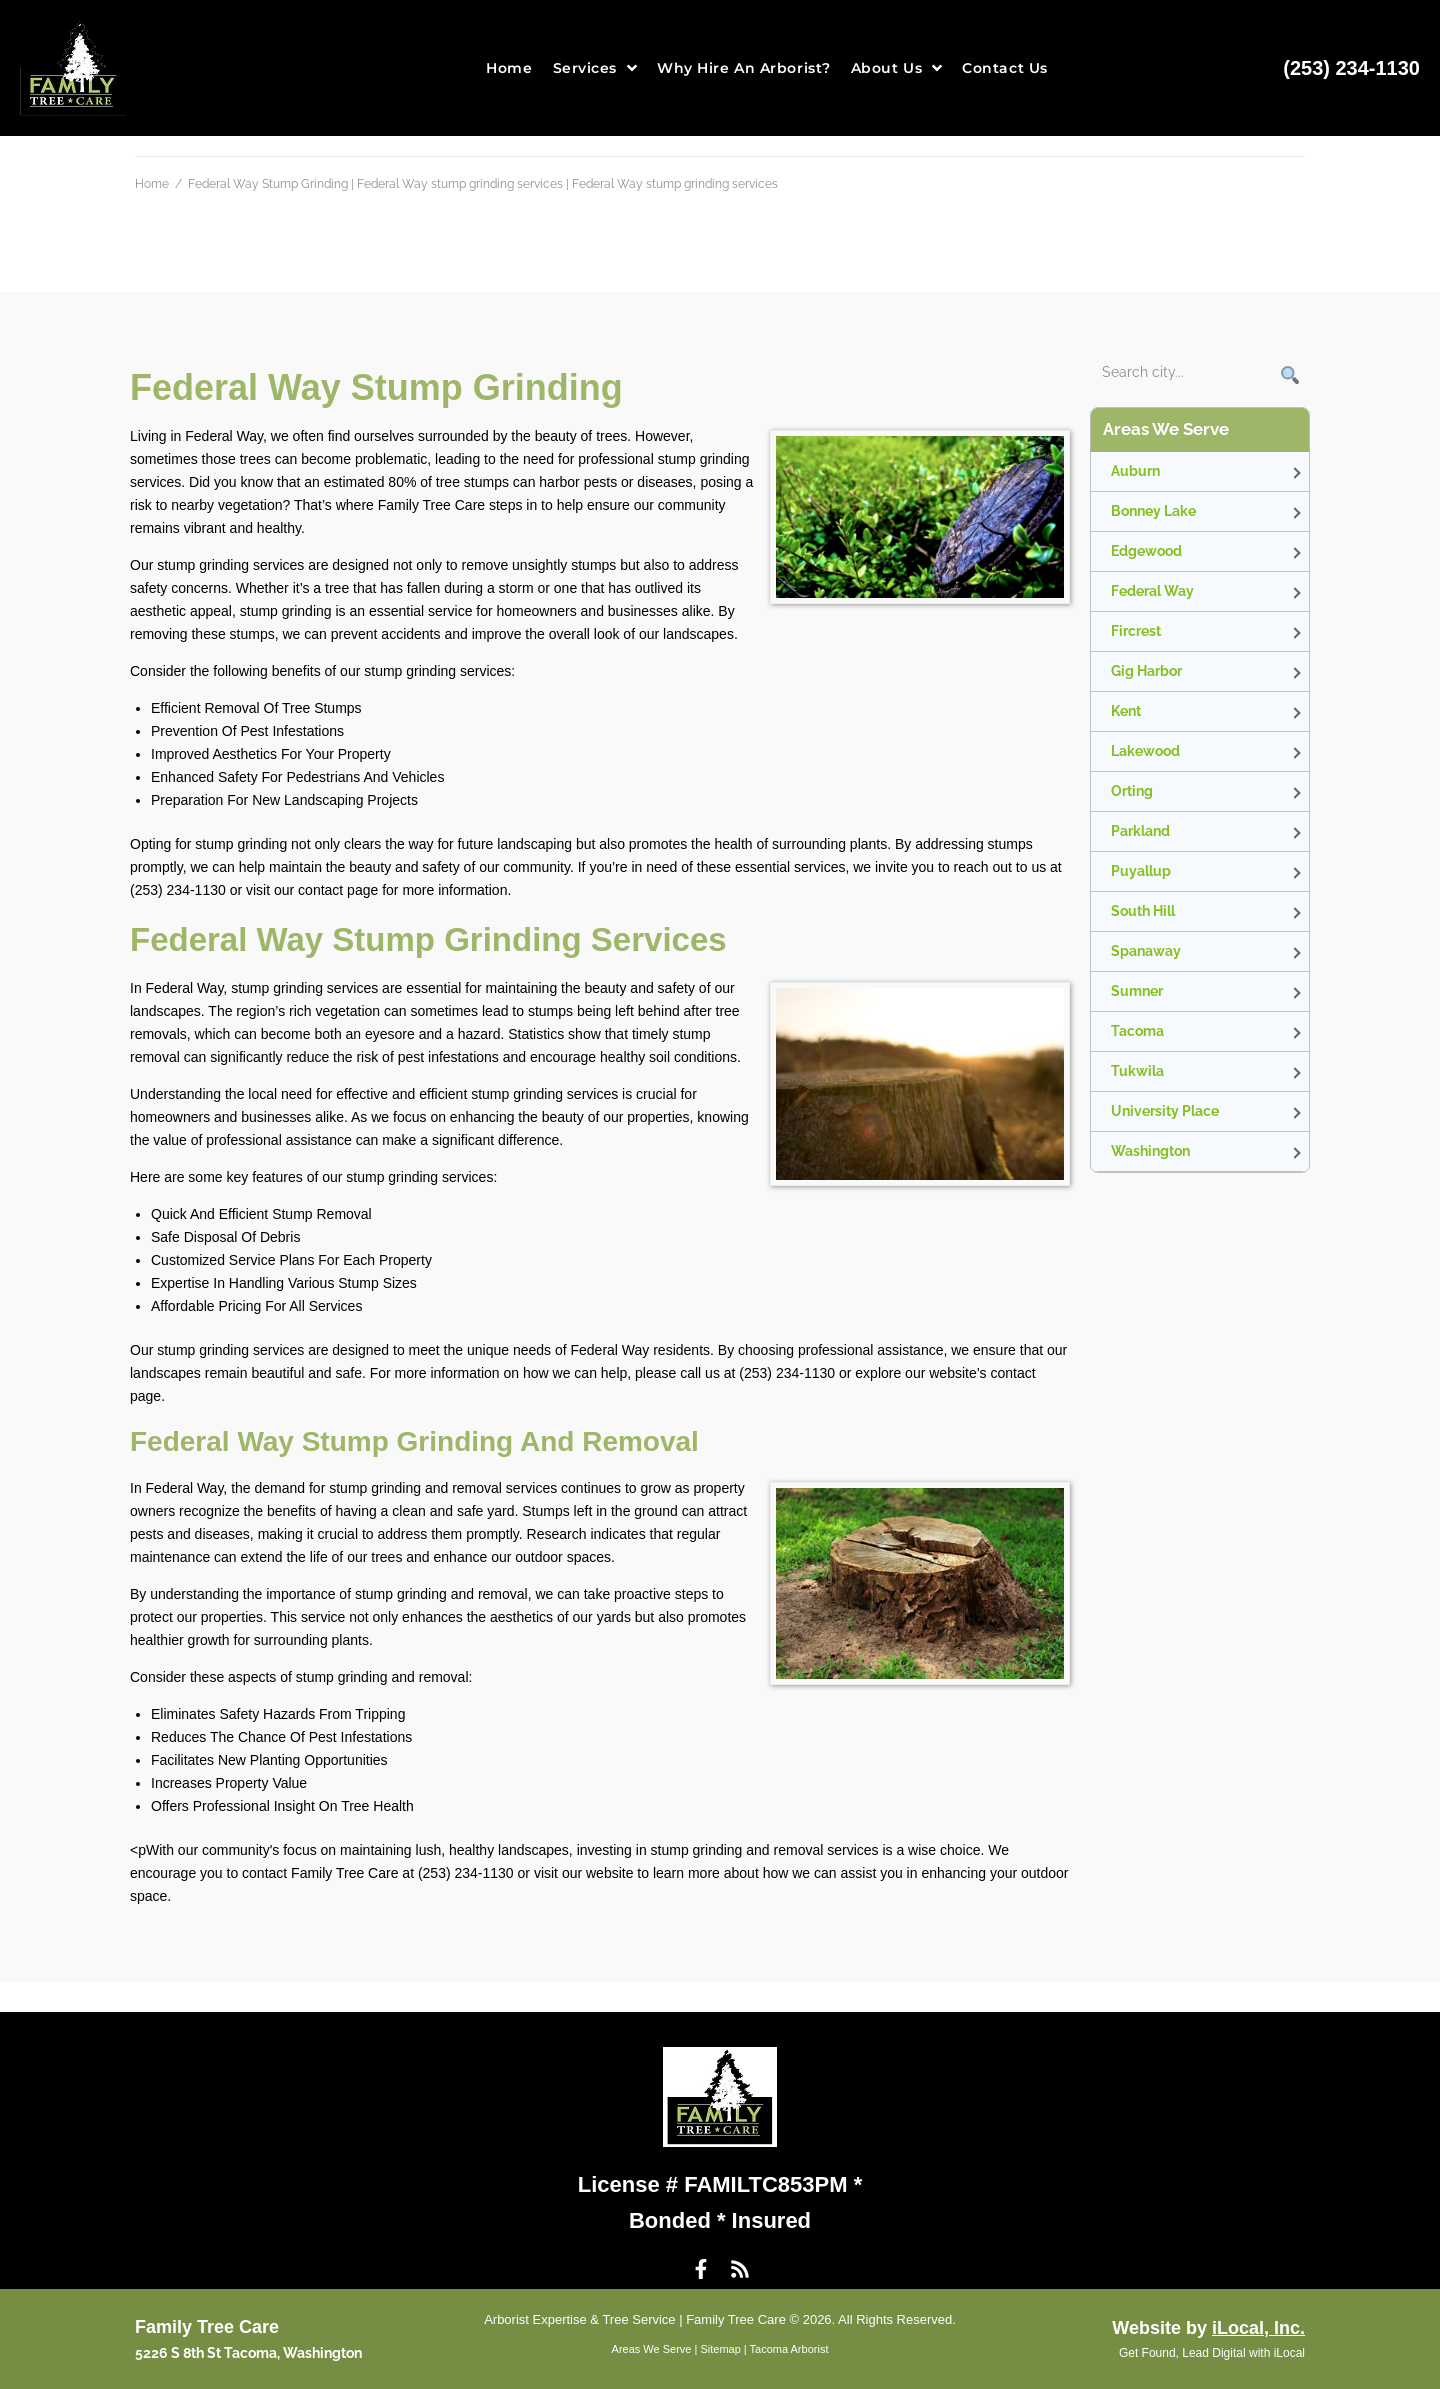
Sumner (1137, 991)
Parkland (1140, 831)
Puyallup (1141, 871)
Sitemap (720, 2349)
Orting (1132, 791)
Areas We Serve (652, 2349)
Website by (1208, 2328)
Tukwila (1137, 1071)
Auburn (1135, 471)
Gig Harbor (1146, 671)
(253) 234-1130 (1351, 68)
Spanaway (1146, 951)
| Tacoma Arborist (785, 2349)
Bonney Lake (1153, 511)
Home (152, 184)
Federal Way (1152, 591)
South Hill (1143, 911)
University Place (1165, 1111)
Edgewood (1146, 551)
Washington (1150, 1151)
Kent (1126, 711)
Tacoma (1137, 1031)
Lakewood (1145, 751)
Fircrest (1136, 631)
